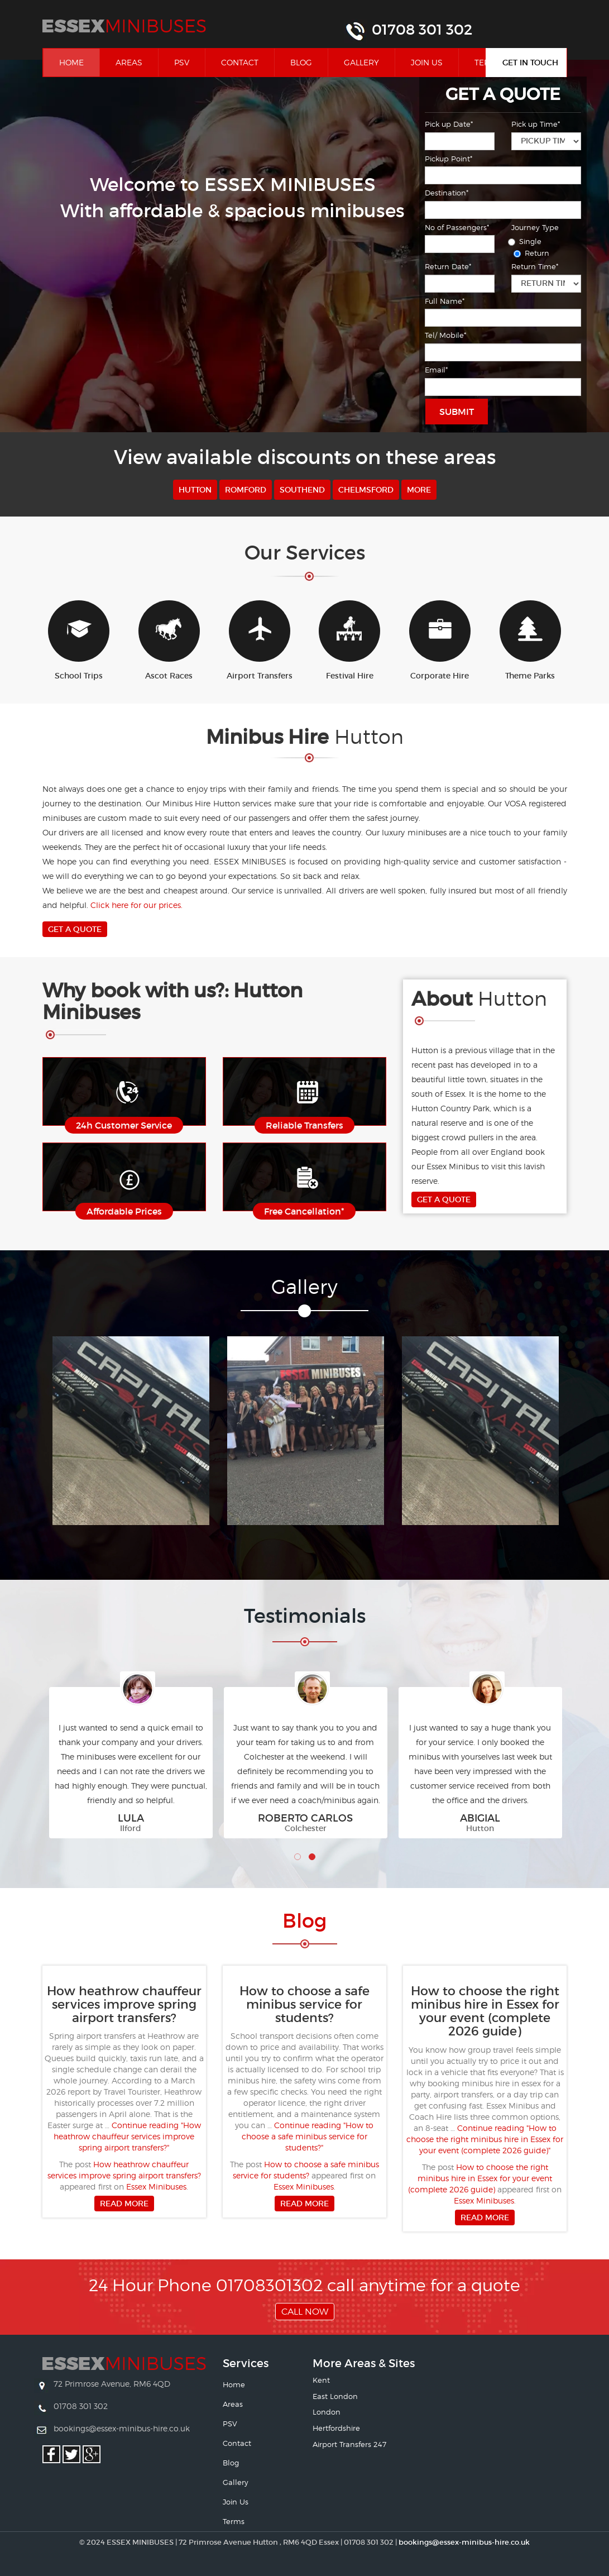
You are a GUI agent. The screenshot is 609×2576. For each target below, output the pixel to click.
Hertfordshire (336, 2428)
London (327, 2411)
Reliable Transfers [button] (304, 1125)
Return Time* (534, 266)
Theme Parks (530, 640)
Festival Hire (349, 640)
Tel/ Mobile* (445, 335)
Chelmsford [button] (366, 490)
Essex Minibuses (156, 2186)
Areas (129, 62)
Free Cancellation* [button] (304, 1211)
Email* (436, 369)
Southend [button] (302, 490)
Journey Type (535, 227)
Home (79, 61)
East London (335, 2396)
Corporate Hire (440, 640)
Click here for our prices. (136, 905)
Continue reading (127, 2136)
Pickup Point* (448, 158)
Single (526, 241)
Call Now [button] (304, 2311)
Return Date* (448, 266)
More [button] (419, 490)
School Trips (78, 640)
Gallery (361, 62)
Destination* (446, 192)
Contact (239, 62)
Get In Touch (530, 63)
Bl (304, 1921)
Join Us (427, 62)
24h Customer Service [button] (124, 1125)
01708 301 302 (422, 30)
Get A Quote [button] (75, 929)
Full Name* (444, 301)
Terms (233, 2521)
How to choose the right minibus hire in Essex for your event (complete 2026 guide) (480, 2178)
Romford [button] (245, 490)
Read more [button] (124, 2204)
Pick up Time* (535, 124)
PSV (181, 62)
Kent (321, 2380)
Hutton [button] (195, 490)
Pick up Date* (449, 124)
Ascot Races (169, 640)
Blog (301, 62)
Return (533, 252)
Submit (456, 411)
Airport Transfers (259, 640)
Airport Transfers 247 (349, 2444)
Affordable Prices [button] (124, 1211)
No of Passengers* (457, 227)
